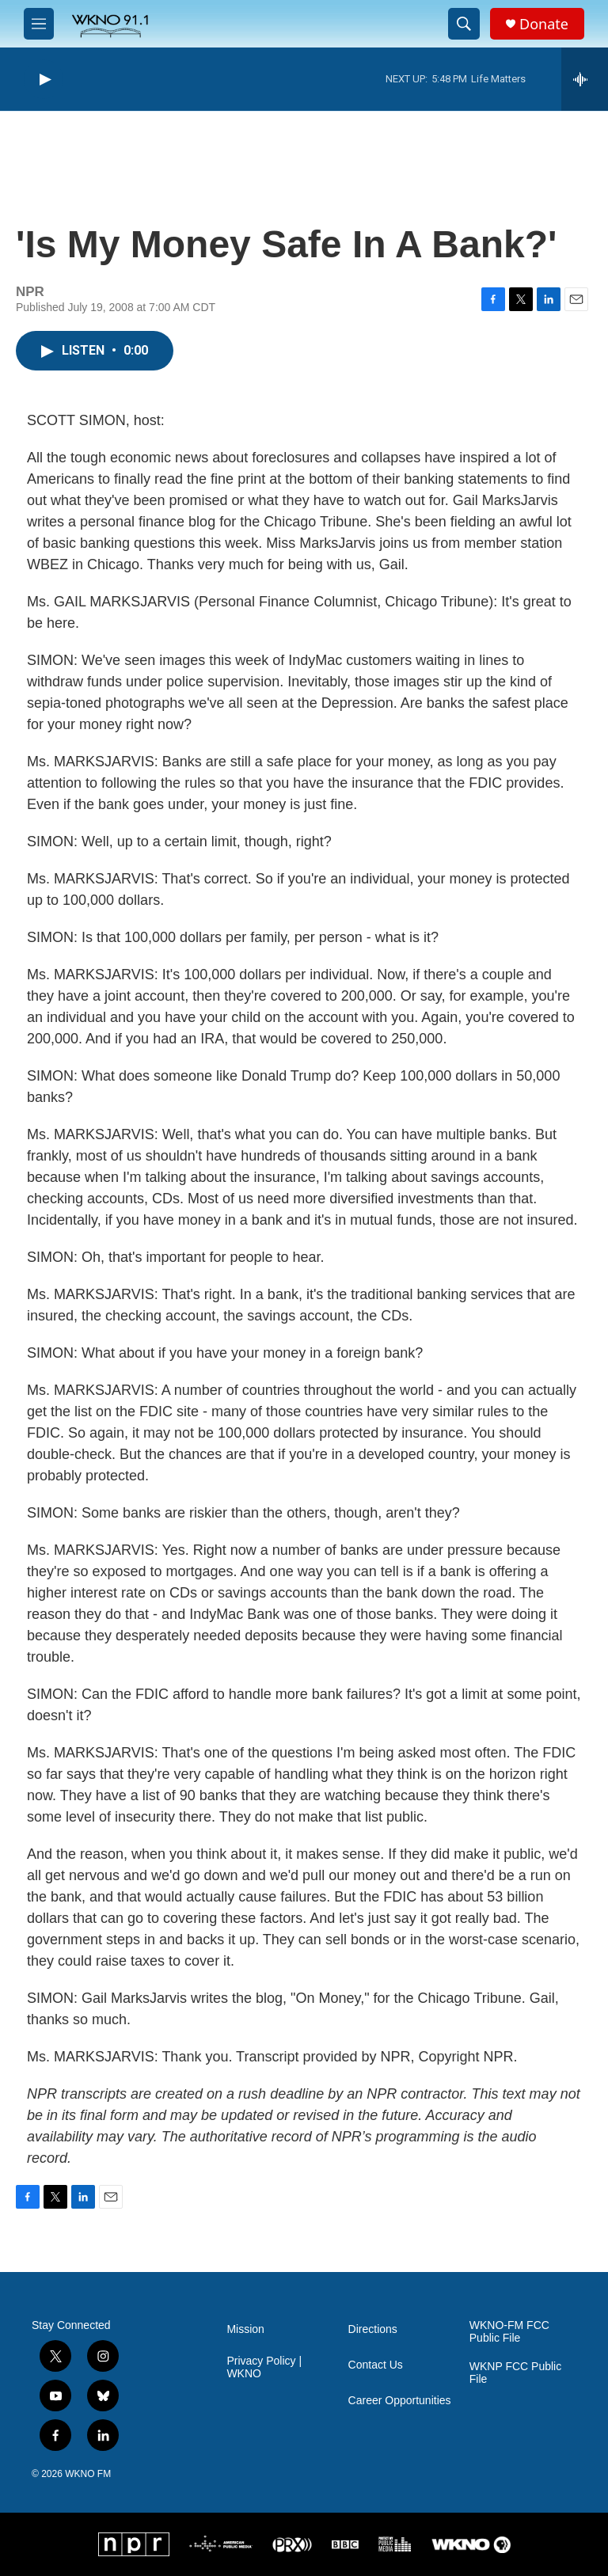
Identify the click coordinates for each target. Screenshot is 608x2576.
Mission (245, 2329)
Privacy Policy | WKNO (264, 2367)
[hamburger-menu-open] (39, 24)
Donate (543, 24)
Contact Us (375, 2365)
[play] (43, 79)
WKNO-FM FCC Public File (509, 2332)
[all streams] (584, 79)
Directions (372, 2329)
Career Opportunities (399, 2401)
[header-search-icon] (464, 24)
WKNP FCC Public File (515, 2373)
